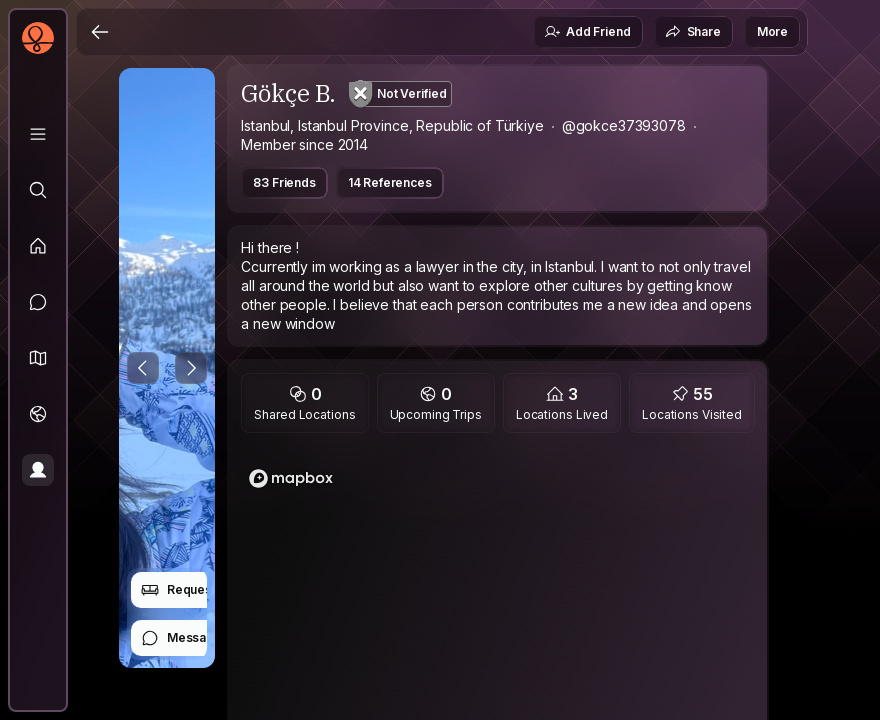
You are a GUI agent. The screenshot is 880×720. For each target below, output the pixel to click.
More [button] (772, 31)
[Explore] (38, 190)
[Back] (100, 32)
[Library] (38, 134)
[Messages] (38, 302)
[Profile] (38, 470)
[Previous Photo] (143, 368)
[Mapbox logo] (291, 478)
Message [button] (181, 638)
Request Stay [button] (192, 590)
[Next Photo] (191, 368)
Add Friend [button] (587, 32)
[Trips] (38, 414)
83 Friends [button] (284, 182)
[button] (38, 358)
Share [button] (693, 32)
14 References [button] (390, 182)
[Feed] (38, 246)
